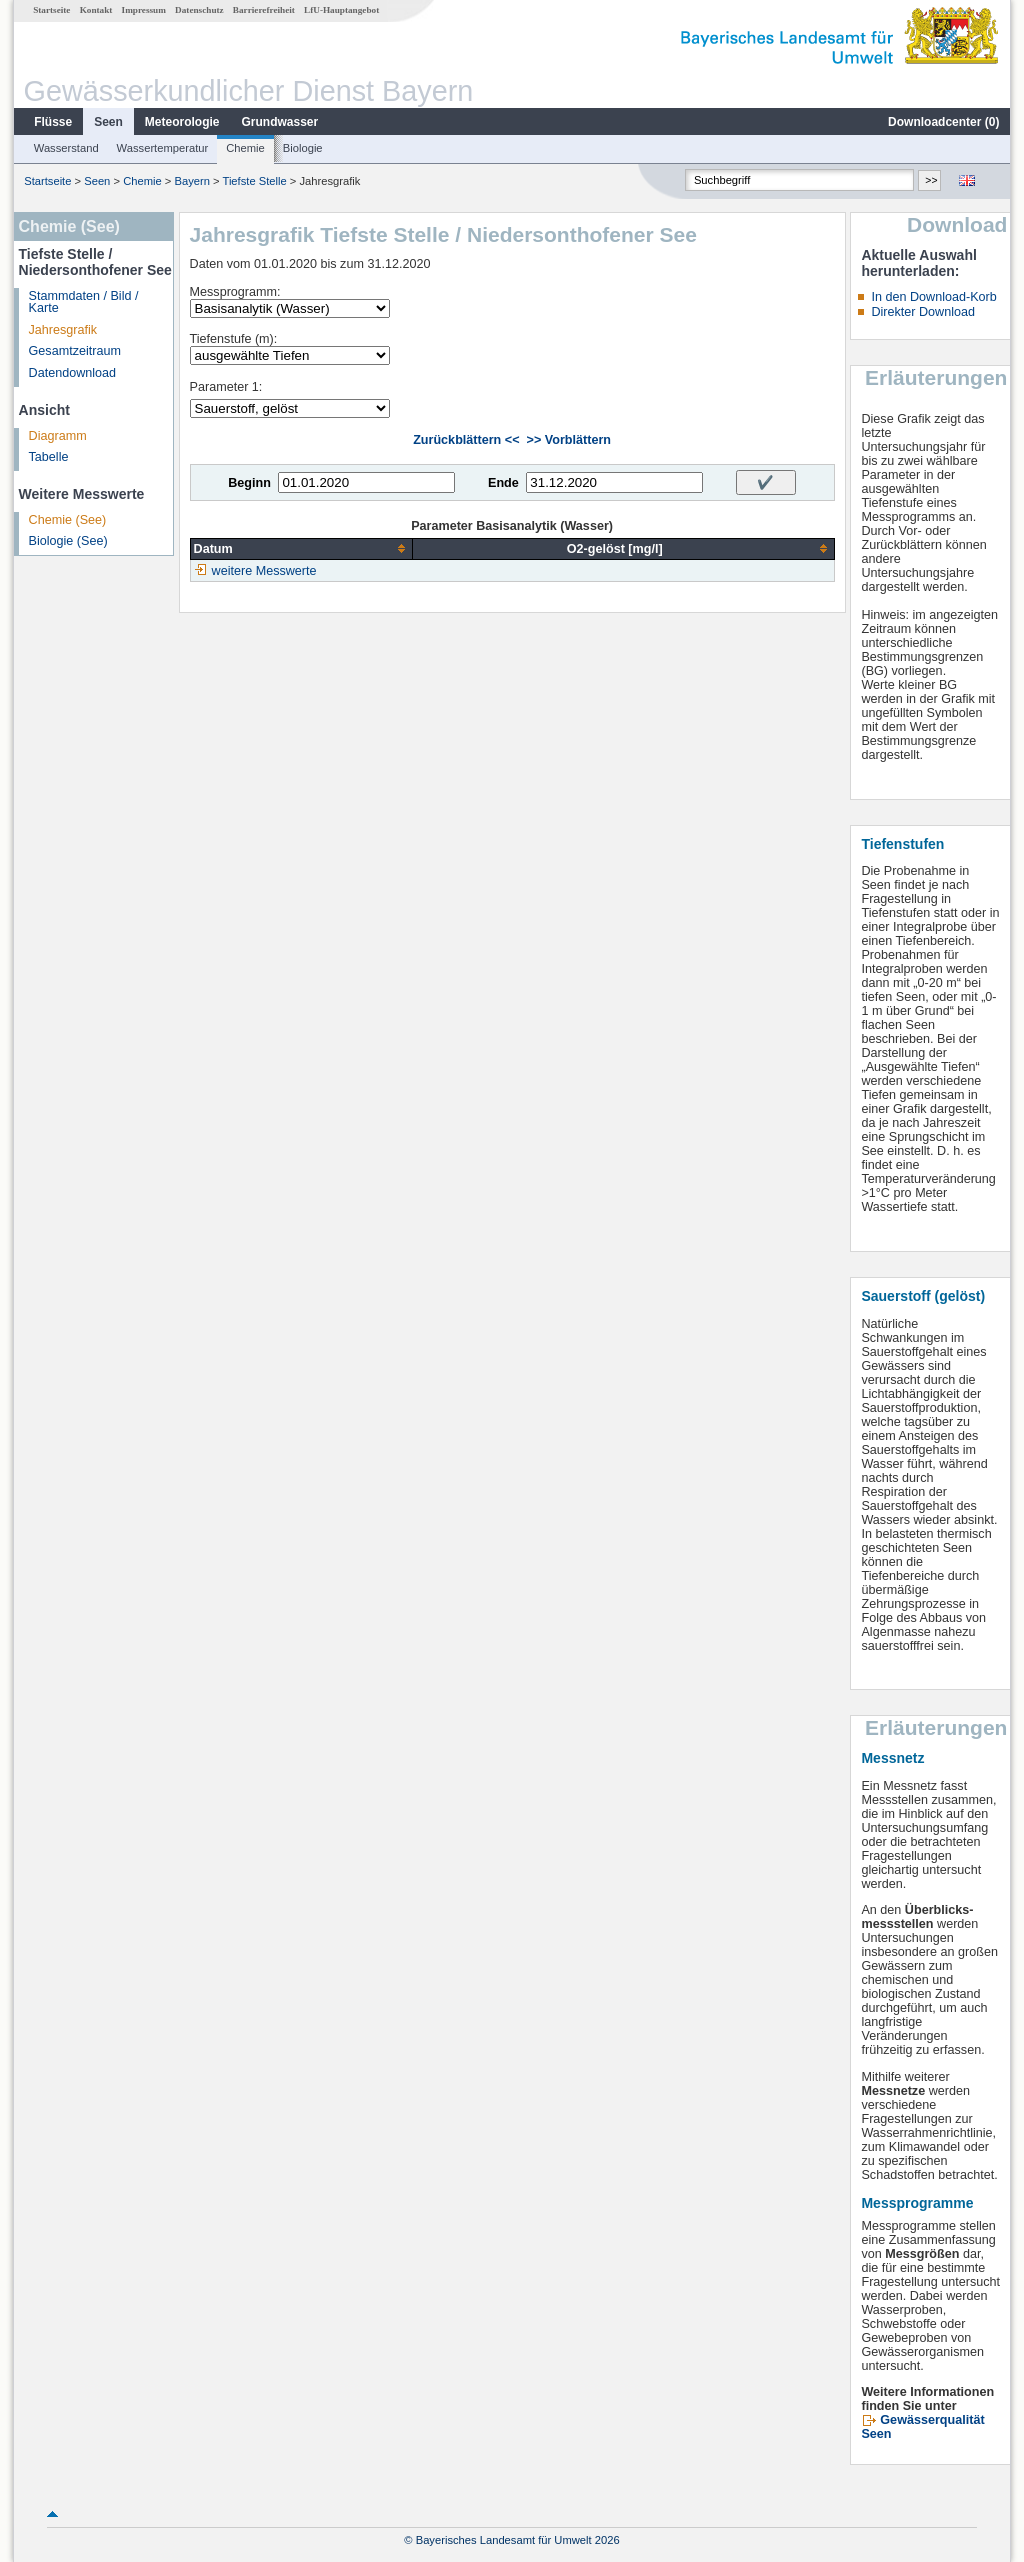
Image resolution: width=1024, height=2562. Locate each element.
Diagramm (58, 436)
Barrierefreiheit (264, 10)
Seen (108, 122)
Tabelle (49, 457)
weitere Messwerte (264, 571)
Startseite (51, 10)
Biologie (303, 148)
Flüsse (53, 122)
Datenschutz (199, 10)
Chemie (245, 148)
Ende (503, 483)
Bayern (191, 181)
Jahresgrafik (63, 330)
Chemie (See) (68, 520)
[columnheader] (301, 548)
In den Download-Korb (933, 297)
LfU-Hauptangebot (341, 10)
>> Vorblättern (569, 440)
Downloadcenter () (943, 122)
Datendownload (73, 373)
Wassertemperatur (163, 148)
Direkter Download (923, 312)
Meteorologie (182, 122)
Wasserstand (66, 148)
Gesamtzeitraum (75, 351)
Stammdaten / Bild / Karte (84, 302)
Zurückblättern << (466, 440)
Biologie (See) (68, 541)
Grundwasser (280, 122)
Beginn (249, 483)
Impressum (144, 10)
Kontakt (96, 10)
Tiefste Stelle (254, 181)
